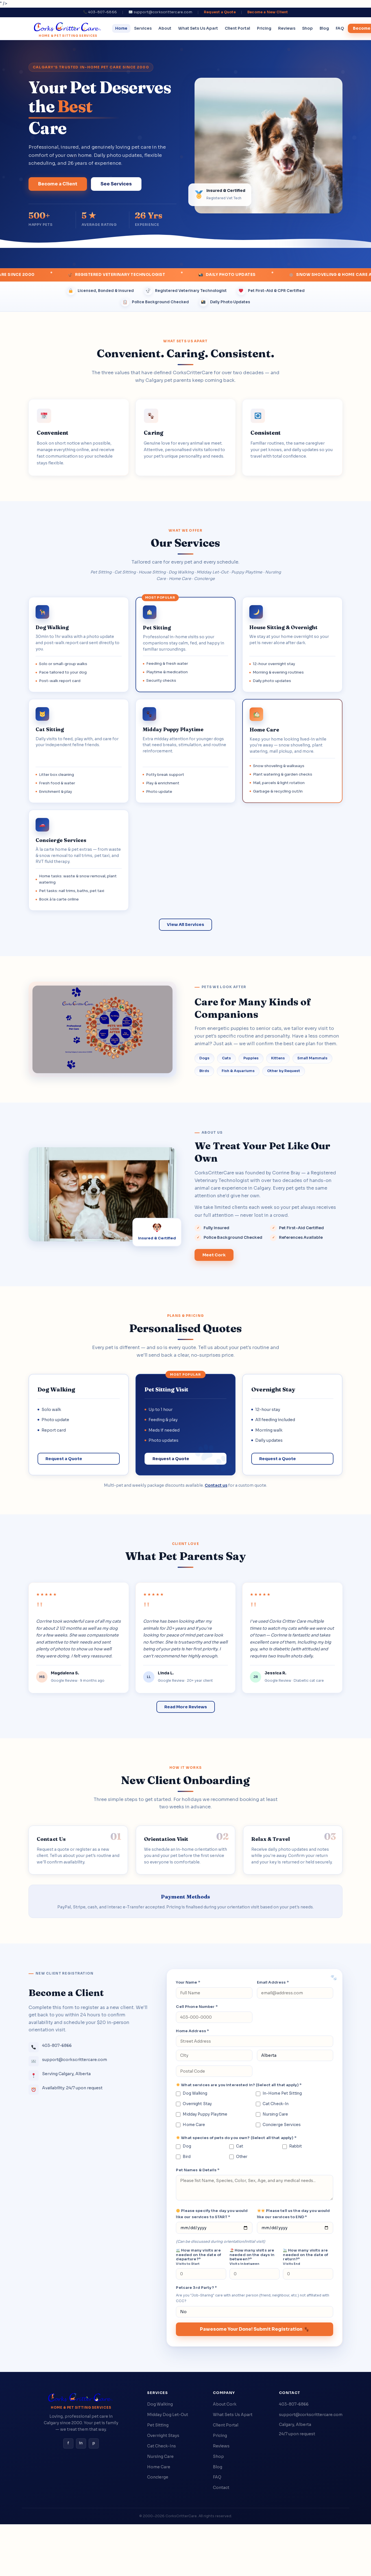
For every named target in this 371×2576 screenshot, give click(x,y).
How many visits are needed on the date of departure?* (198, 2257)
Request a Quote (220, 12)
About (164, 28)
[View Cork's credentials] (157, 1236)
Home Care (190, 2124)
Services (143, 28)
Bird (183, 2156)
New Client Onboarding (185, 1780)
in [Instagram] (81, 2443)
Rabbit (292, 2146)
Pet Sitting (158, 2425)
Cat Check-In (272, 2103)
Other (238, 2156)
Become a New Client (267, 12)
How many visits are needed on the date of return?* (305, 2257)
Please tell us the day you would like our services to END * (293, 2213)
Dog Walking (191, 2093)
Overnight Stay (194, 2103)
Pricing (264, 28)
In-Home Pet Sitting (279, 2093)
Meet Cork (214, 1259)
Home (121, 28)
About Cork (224, 2404)
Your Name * (188, 1982)
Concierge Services (278, 2124)
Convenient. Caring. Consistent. (185, 353)
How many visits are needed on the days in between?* (252, 2257)
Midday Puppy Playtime (201, 2114)
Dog (183, 2146)
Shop (307, 28)
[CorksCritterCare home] (68, 29)
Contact (221, 2487)
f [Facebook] (68, 2443)
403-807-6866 (294, 2404)
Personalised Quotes (185, 1328)
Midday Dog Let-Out (167, 2414)
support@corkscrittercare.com (310, 2414)
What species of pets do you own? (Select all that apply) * (236, 2137)
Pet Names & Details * (197, 2170)
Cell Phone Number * (196, 2006)
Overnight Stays (163, 2435)
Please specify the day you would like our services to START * (212, 2213)
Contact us (216, 1485)
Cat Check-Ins (161, 2446)
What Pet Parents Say (185, 1556)
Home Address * (192, 2031)
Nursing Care (272, 2114)
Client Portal (237, 28)
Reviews (286, 28)
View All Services (185, 924)
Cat (236, 2146)
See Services (116, 184)
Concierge (157, 2477)
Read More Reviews (185, 1706)
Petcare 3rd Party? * (196, 2287)
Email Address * (273, 1982)
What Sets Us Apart (198, 28)
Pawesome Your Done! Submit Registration (254, 2329)
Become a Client (57, 184)
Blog (324, 28)
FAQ (340, 28)
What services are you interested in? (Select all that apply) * (239, 2085)
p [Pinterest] (93, 2443)
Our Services (185, 542)
